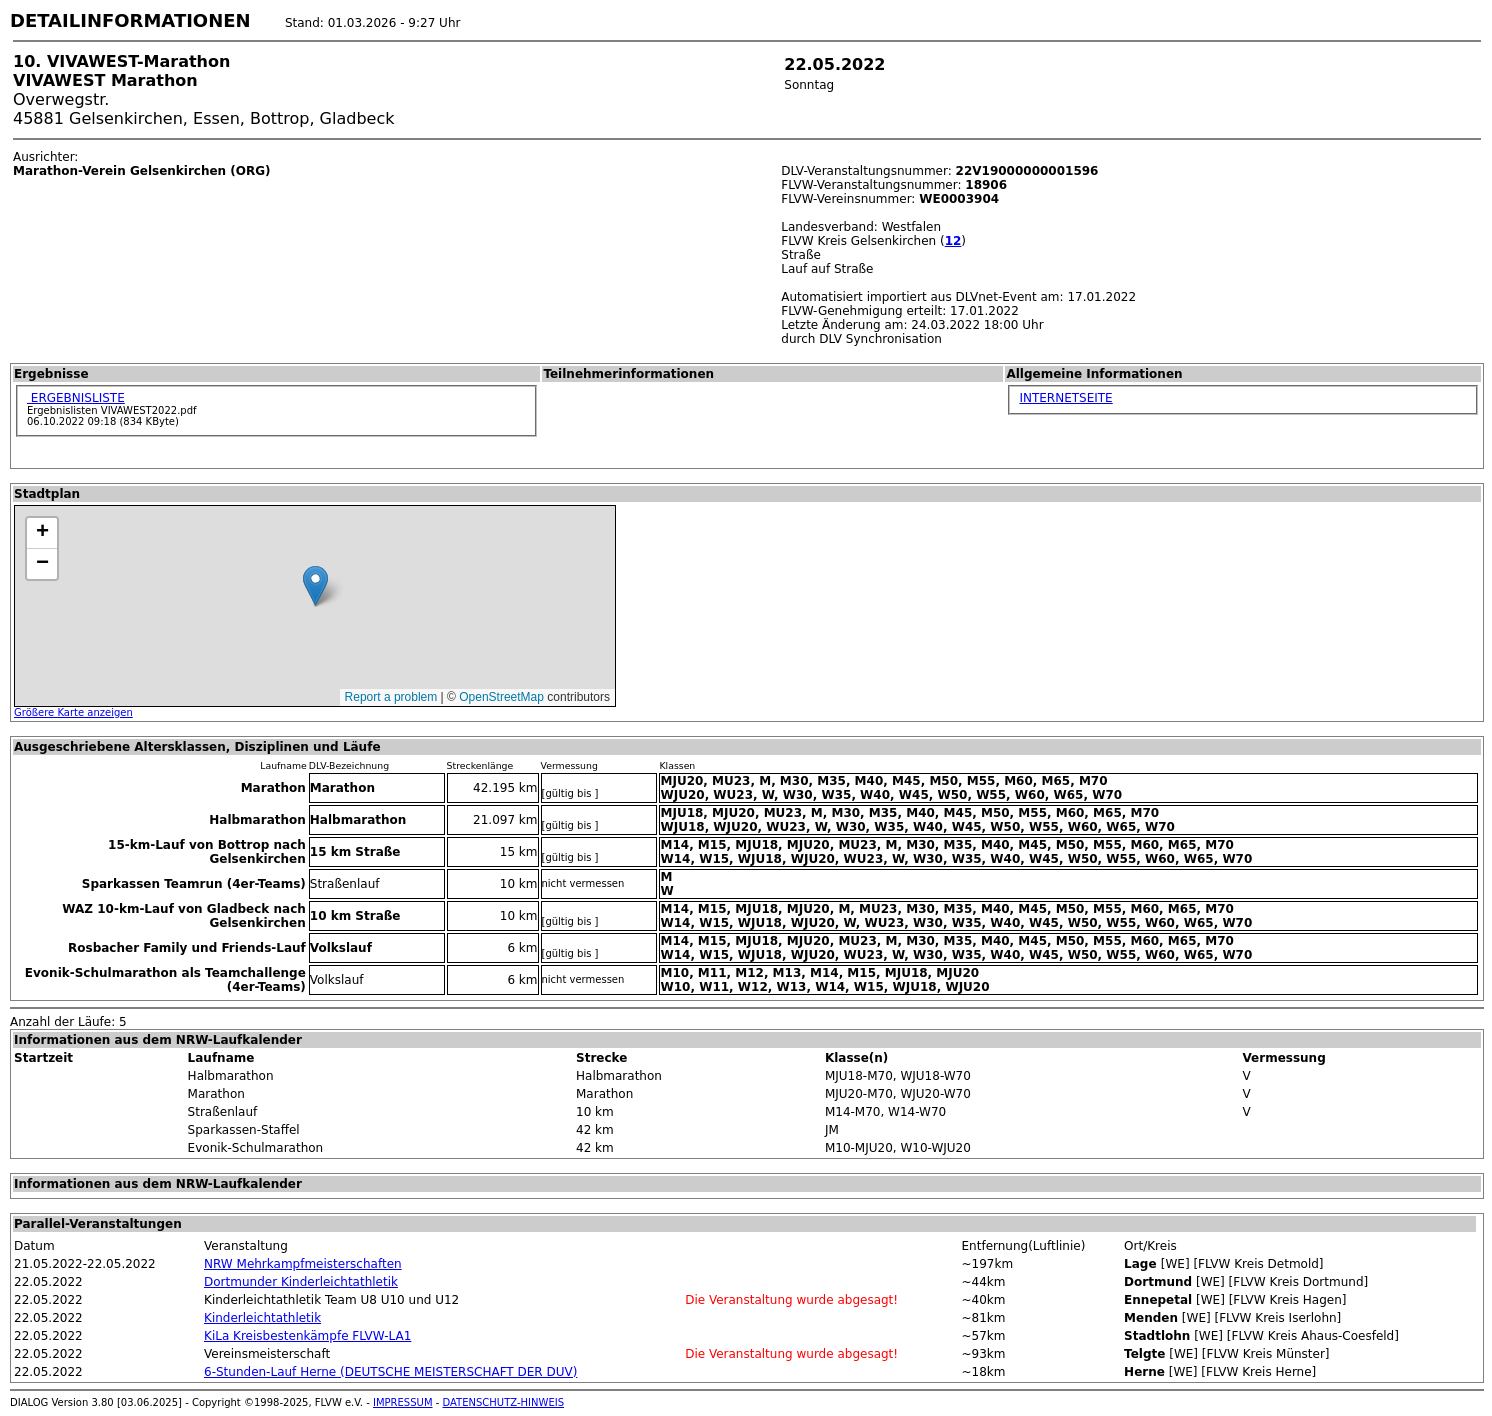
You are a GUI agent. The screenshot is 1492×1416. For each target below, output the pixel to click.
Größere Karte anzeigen (73, 712)
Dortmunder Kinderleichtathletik (301, 1282)
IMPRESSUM (403, 1402)
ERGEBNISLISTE (76, 398)
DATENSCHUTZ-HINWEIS (504, 1402)
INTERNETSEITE (1065, 398)
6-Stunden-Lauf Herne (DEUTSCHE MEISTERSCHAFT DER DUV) (390, 1372)
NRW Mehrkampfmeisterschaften (303, 1264)
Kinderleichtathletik (262, 1318)
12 (953, 241)
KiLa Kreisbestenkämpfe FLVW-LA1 (307, 1336)
